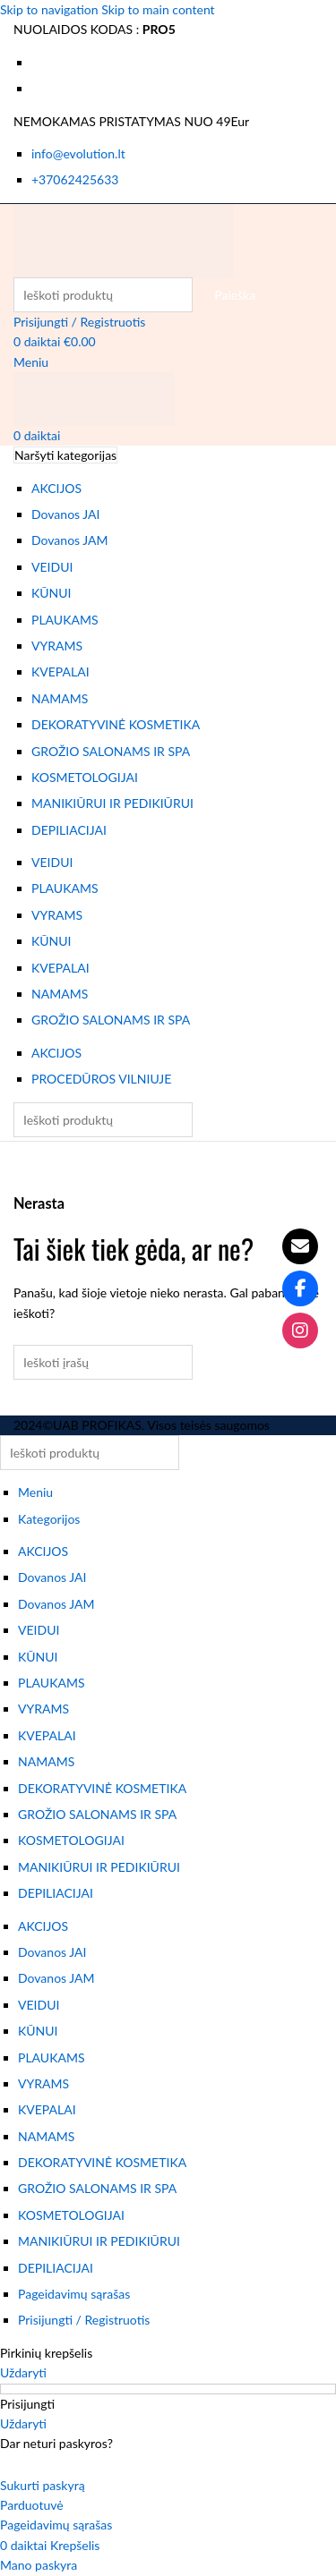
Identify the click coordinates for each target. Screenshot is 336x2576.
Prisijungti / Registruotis (84, 2319)
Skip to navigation (50, 9)
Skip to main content (157, 9)
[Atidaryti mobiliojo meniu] (30, 362)
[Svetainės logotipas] (123, 238)
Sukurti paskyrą (42, 2485)
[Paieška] (103, 294)
